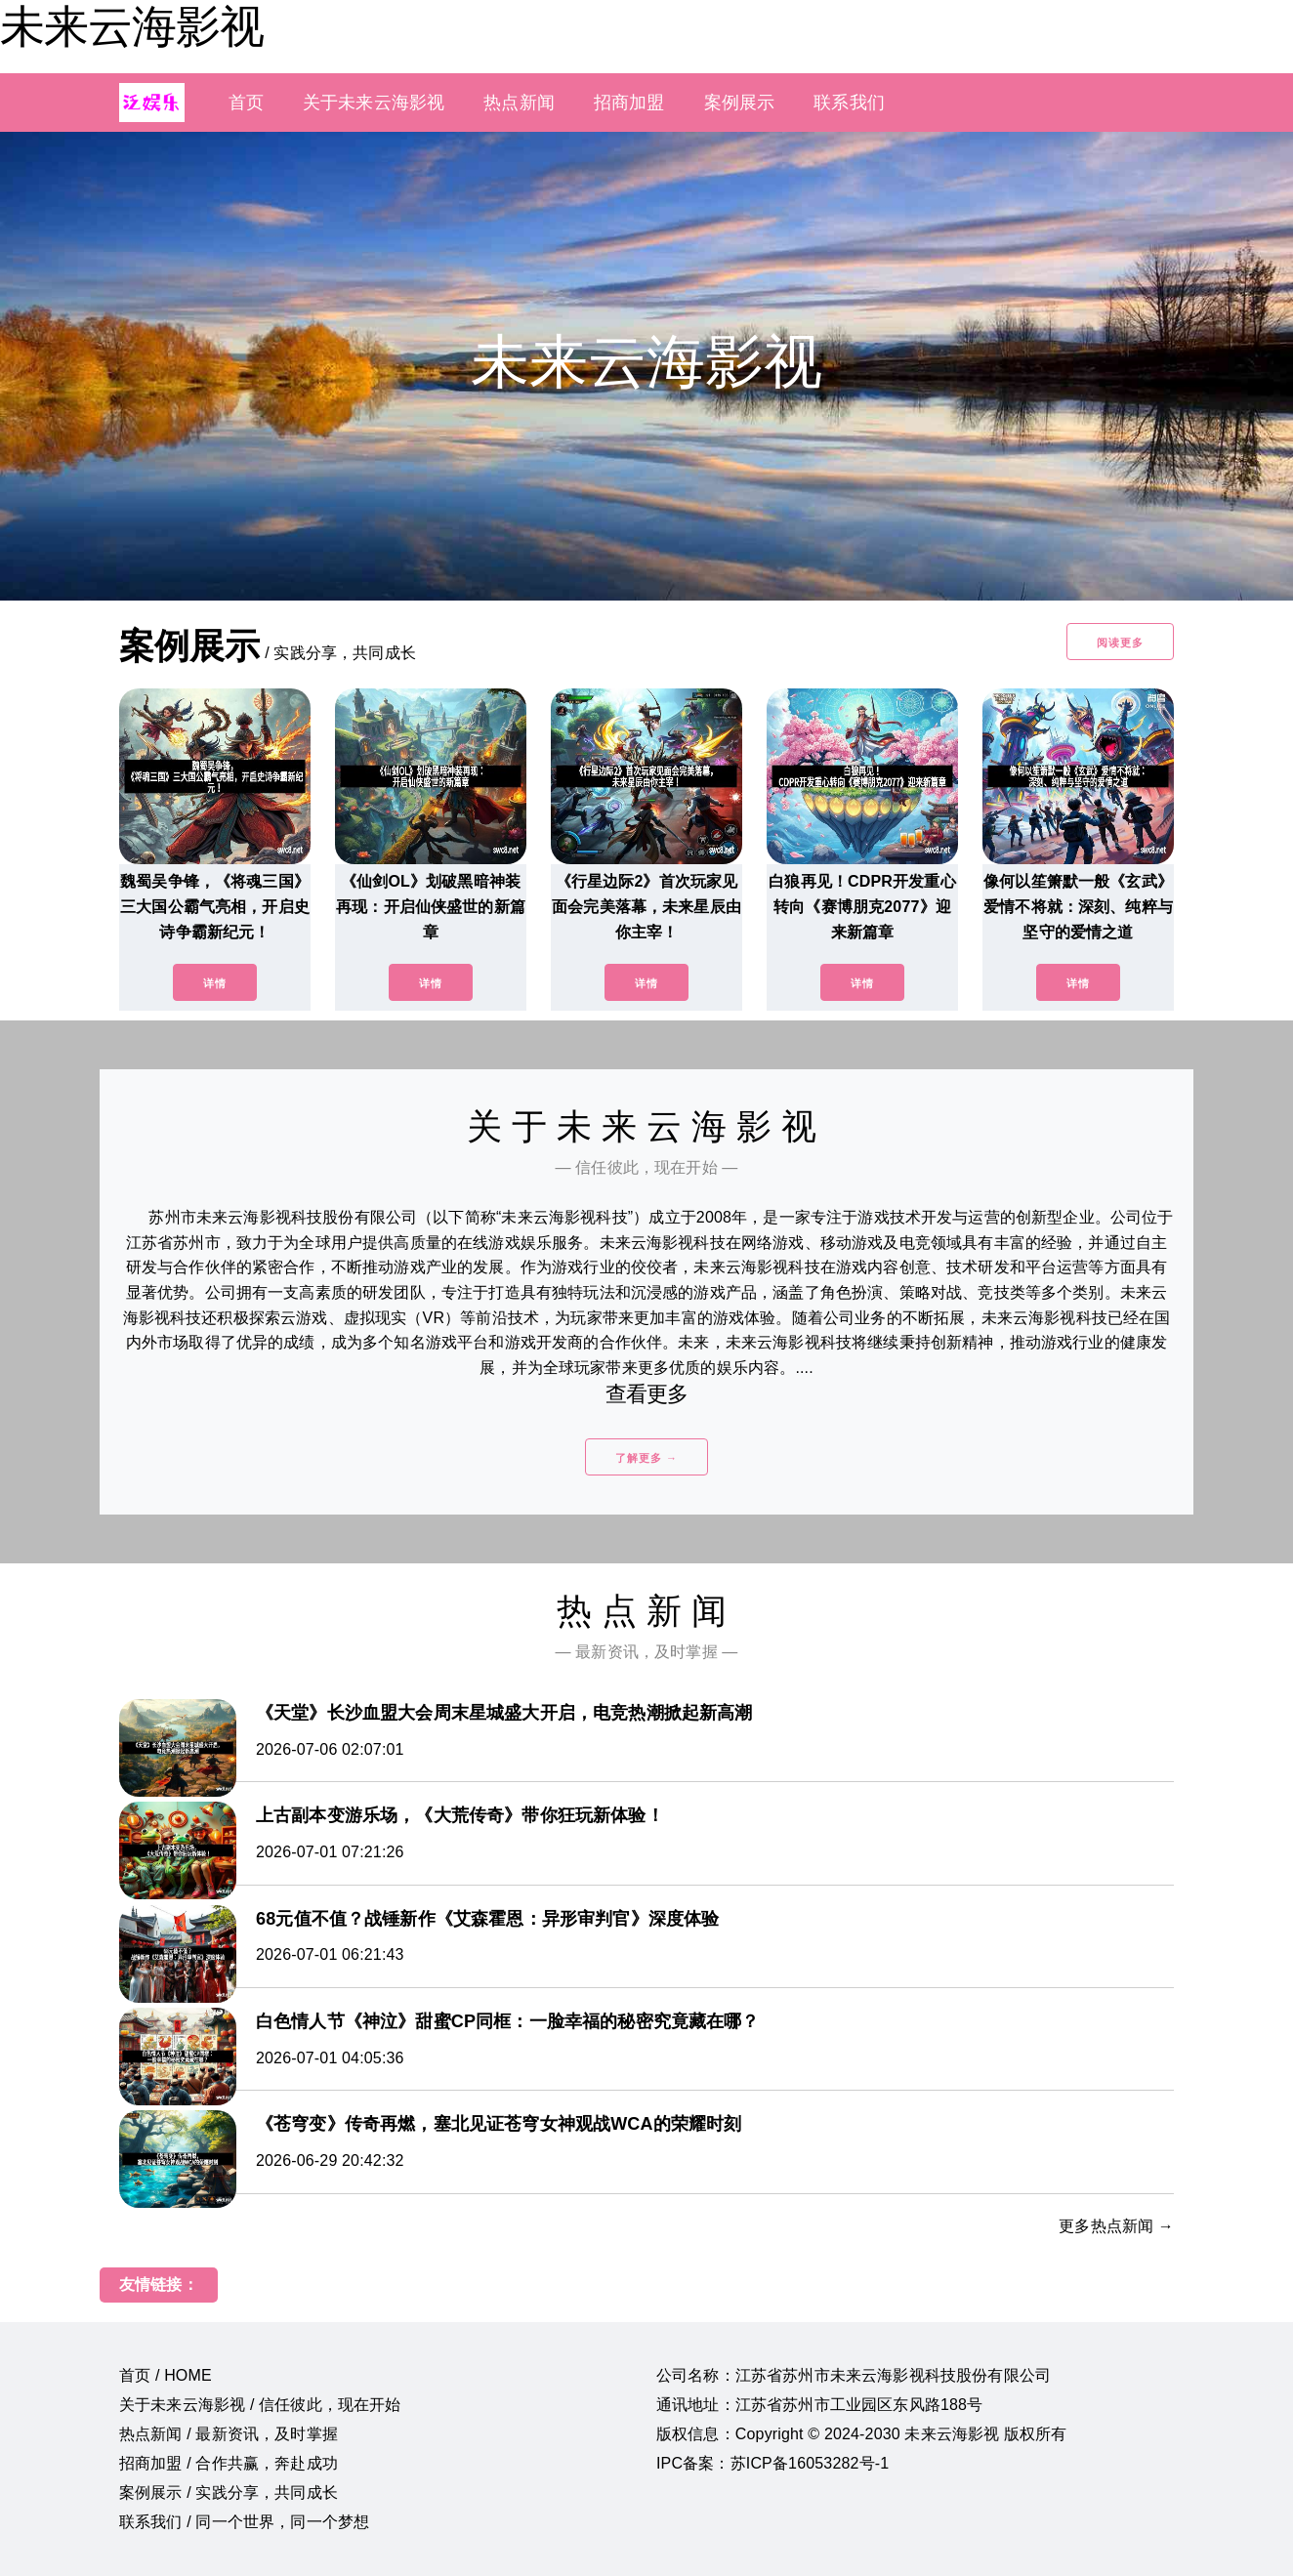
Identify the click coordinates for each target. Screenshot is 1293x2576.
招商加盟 (629, 102)
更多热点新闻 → (1116, 2226)
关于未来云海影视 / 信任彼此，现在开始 (260, 2404)
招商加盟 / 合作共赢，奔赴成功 (228, 2463)
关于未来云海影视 (373, 102)
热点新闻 (519, 102)
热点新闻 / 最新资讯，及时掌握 (228, 2434)
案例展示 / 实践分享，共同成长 (228, 2492)
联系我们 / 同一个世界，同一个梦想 (244, 2522)
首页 (246, 102)
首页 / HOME (165, 2375)
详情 (215, 983)
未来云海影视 (132, 26)
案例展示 (739, 102)
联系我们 (849, 102)
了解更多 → (646, 1458)
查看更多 (646, 1394)
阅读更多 (1120, 642)
